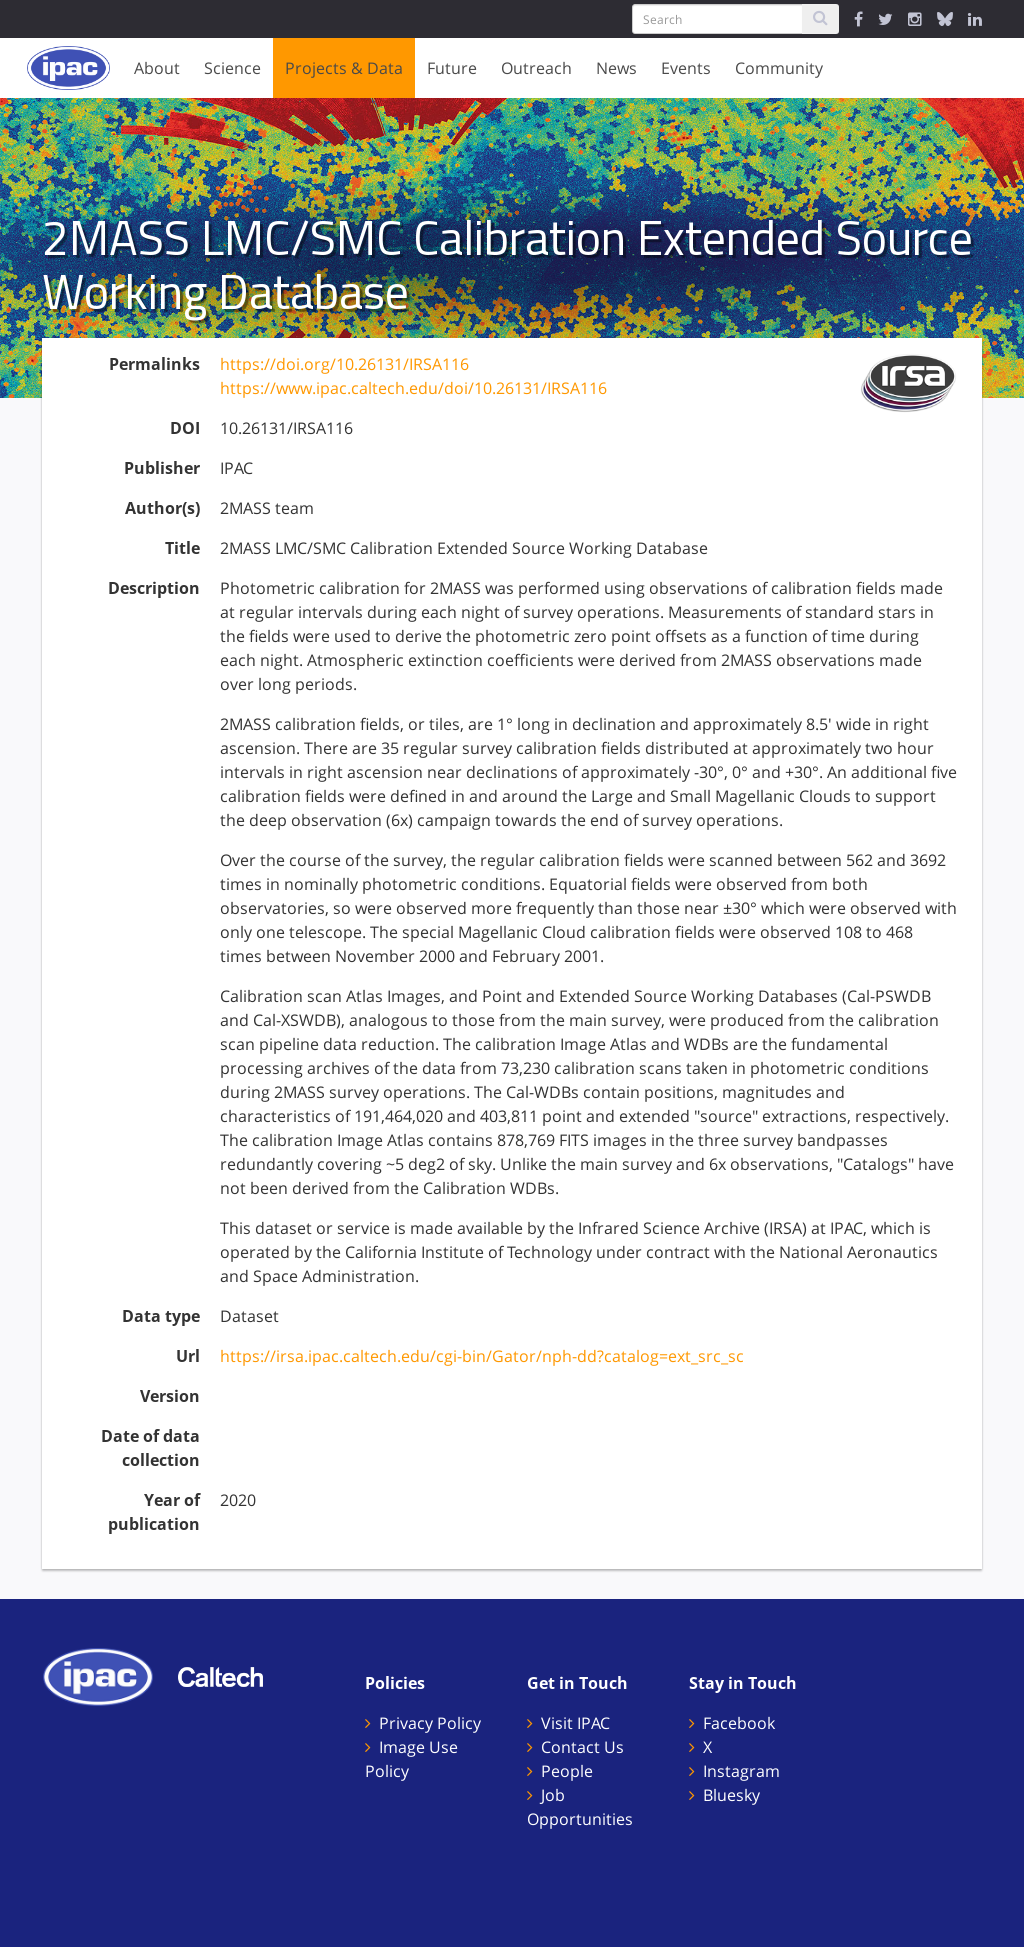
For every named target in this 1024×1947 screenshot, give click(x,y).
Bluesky (731, 1795)
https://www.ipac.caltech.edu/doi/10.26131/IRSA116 (413, 388)
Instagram (741, 1771)
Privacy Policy (430, 1723)
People (567, 1771)
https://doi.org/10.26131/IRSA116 (344, 364)
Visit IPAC (575, 1723)
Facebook (739, 1723)
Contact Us (582, 1747)
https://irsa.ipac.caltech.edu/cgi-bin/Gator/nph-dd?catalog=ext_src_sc (482, 1356)
